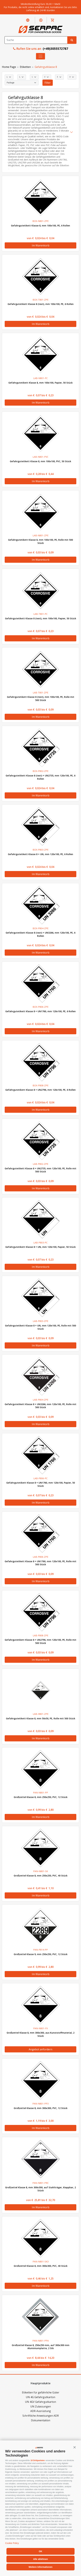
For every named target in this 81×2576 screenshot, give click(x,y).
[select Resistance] (59, 77)
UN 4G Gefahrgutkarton (40, 2397)
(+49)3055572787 (55, 49)
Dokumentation (40, 2420)
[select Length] (9, 77)
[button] (74, 2447)
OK (40, 2551)
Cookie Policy (12, 2543)
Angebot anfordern (40, 2049)
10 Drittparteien (37, 2460)
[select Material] (72, 77)
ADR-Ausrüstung (40, 2411)
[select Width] (21, 77)
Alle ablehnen (40, 2559)
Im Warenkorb (40, 245)
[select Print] (46, 77)
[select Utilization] (34, 77)
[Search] (36, 40)
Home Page (9, 67)
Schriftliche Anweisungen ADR (40, 2415)
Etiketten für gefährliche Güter (40, 2392)
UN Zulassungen (40, 2406)
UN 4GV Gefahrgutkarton (40, 2402)
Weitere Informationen (40, 2567)
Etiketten (25, 67)
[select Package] (22, 82)
